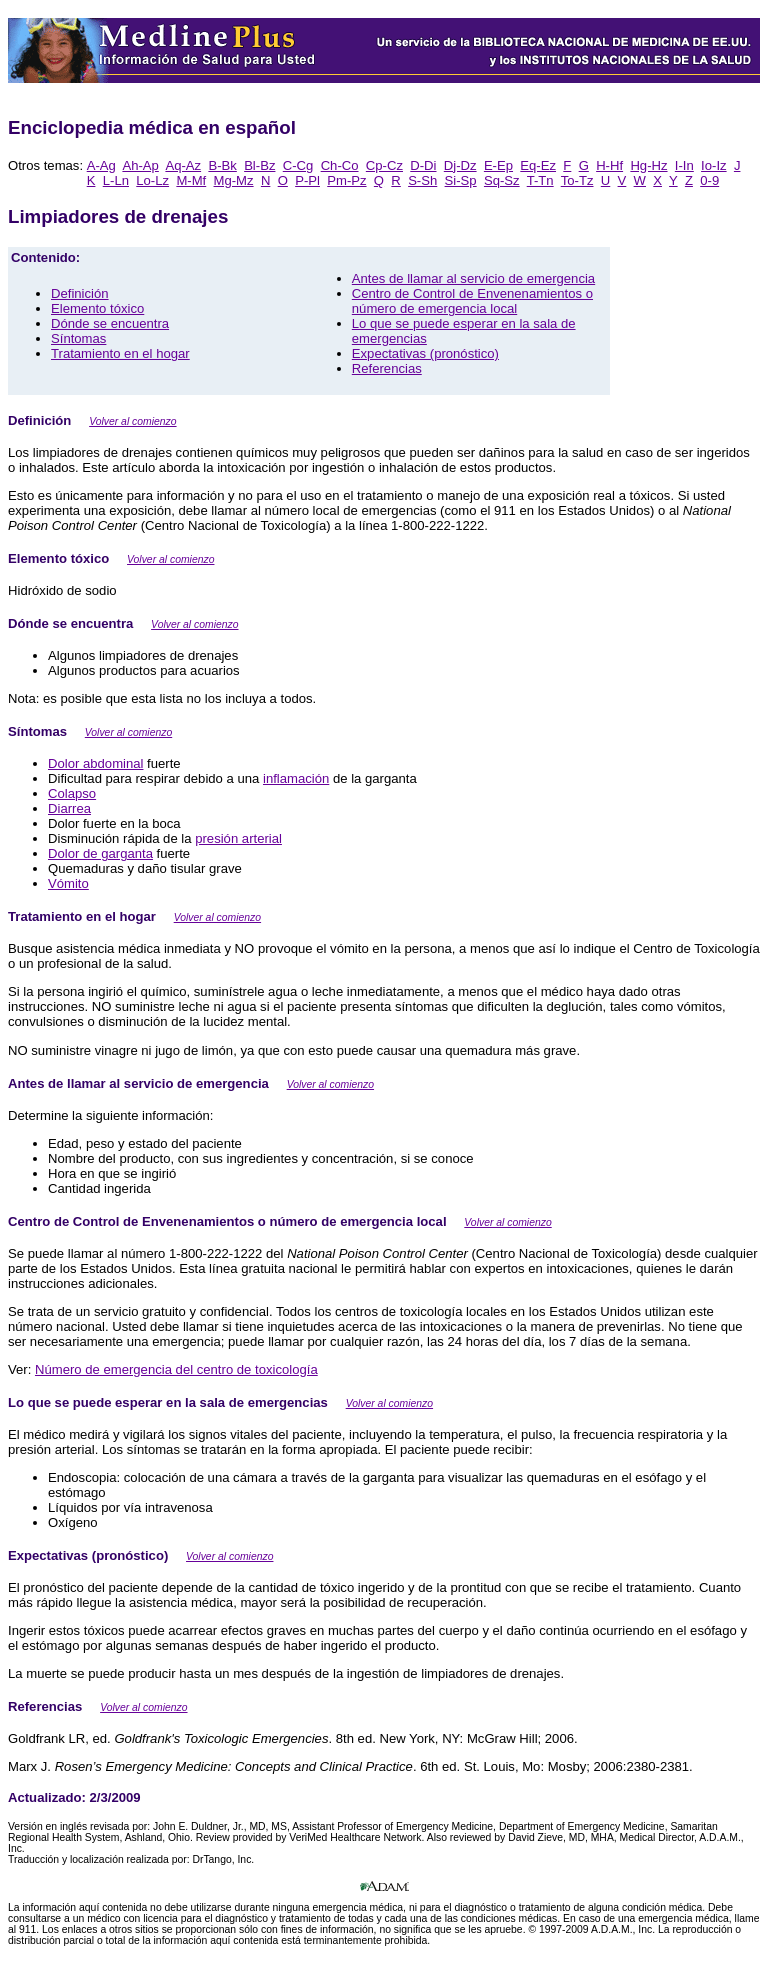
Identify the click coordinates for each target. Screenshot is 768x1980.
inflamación (296, 778)
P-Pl (307, 180)
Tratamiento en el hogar (120, 353)
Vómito (68, 883)
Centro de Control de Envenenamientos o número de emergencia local (472, 301)
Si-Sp (461, 180)
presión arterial (238, 838)
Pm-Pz (346, 180)
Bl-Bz (259, 165)
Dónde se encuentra (110, 323)
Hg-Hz (648, 165)
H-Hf (609, 165)
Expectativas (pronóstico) (425, 353)
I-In (684, 165)
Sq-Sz (502, 180)
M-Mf (191, 180)
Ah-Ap (140, 165)
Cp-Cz (384, 165)
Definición (80, 293)
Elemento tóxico (97, 308)
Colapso (72, 793)
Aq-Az (183, 165)
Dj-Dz (460, 165)
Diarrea (69, 808)
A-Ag (101, 165)
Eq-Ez (538, 165)
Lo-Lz (152, 180)
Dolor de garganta (100, 853)
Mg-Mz (234, 180)
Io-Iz (714, 165)
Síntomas (78, 338)
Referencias (387, 368)
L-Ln (116, 180)
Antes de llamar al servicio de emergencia (473, 278)
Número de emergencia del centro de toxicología (176, 1369)
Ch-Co (340, 165)
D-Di (423, 165)
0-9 (709, 180)
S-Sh (422, 180)
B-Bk (222, 165)
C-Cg (298, 165)
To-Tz (577, 180)
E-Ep (498, 165)
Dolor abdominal (95, 763)
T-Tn (540, 180)
